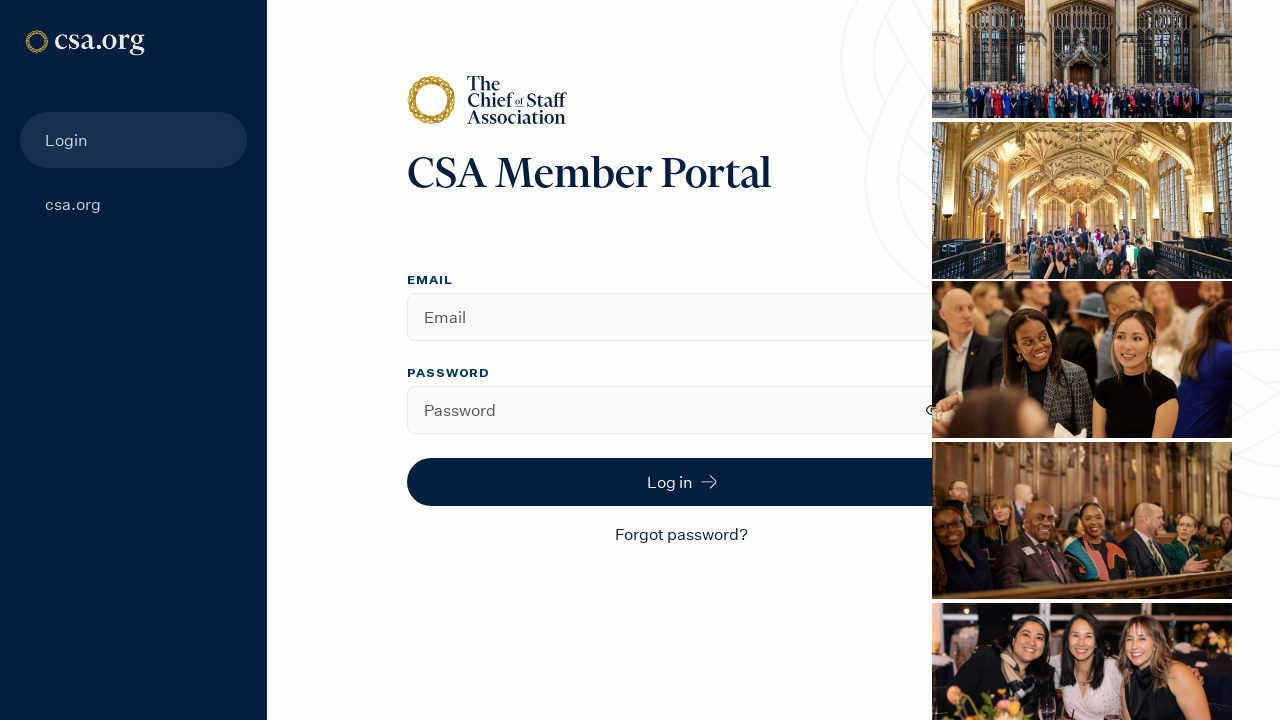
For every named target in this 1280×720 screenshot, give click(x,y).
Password (449, 374)
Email (430, 281)
